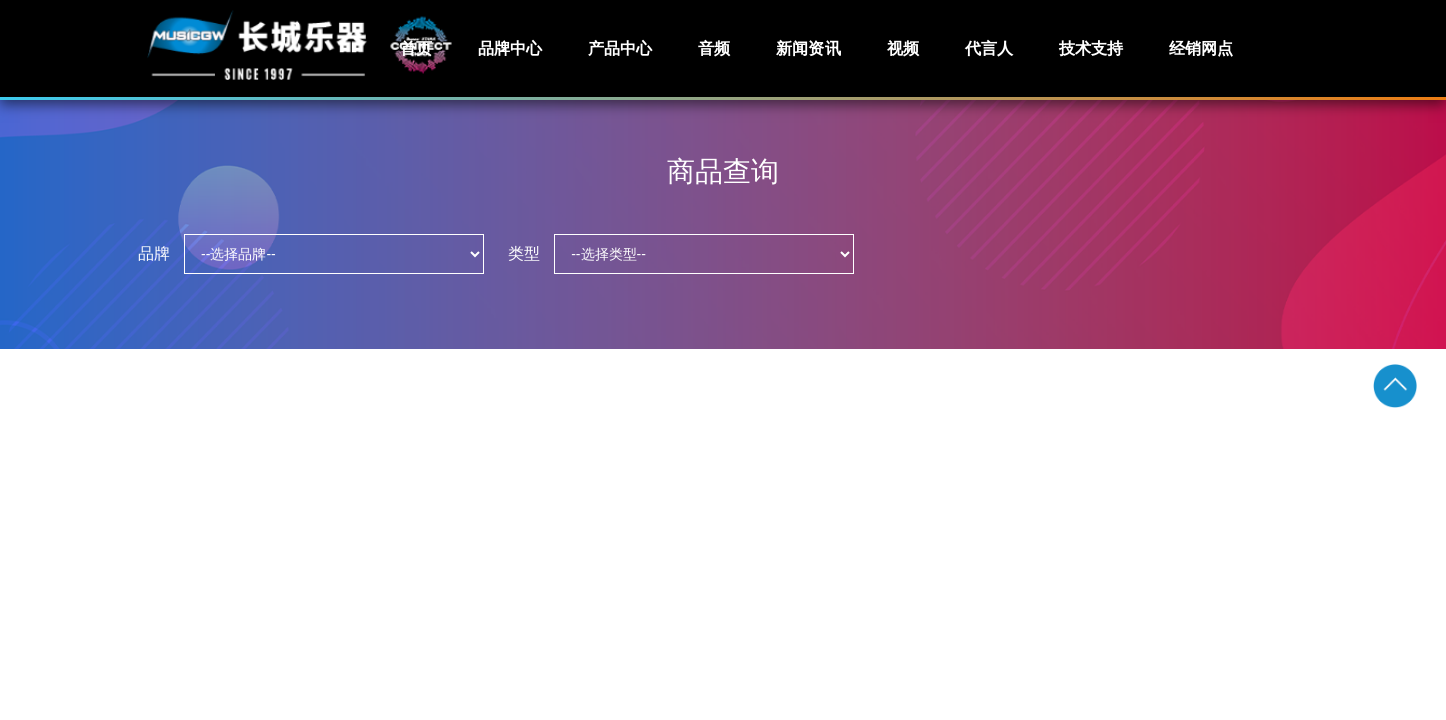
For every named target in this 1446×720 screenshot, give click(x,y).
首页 (416, 48)
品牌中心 (510, 48)
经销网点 (1201, 48)
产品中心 (620, 48)
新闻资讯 (808, 48)
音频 (714, 48)
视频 (903, 48)
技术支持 (1091, 48)
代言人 (989, 48)
